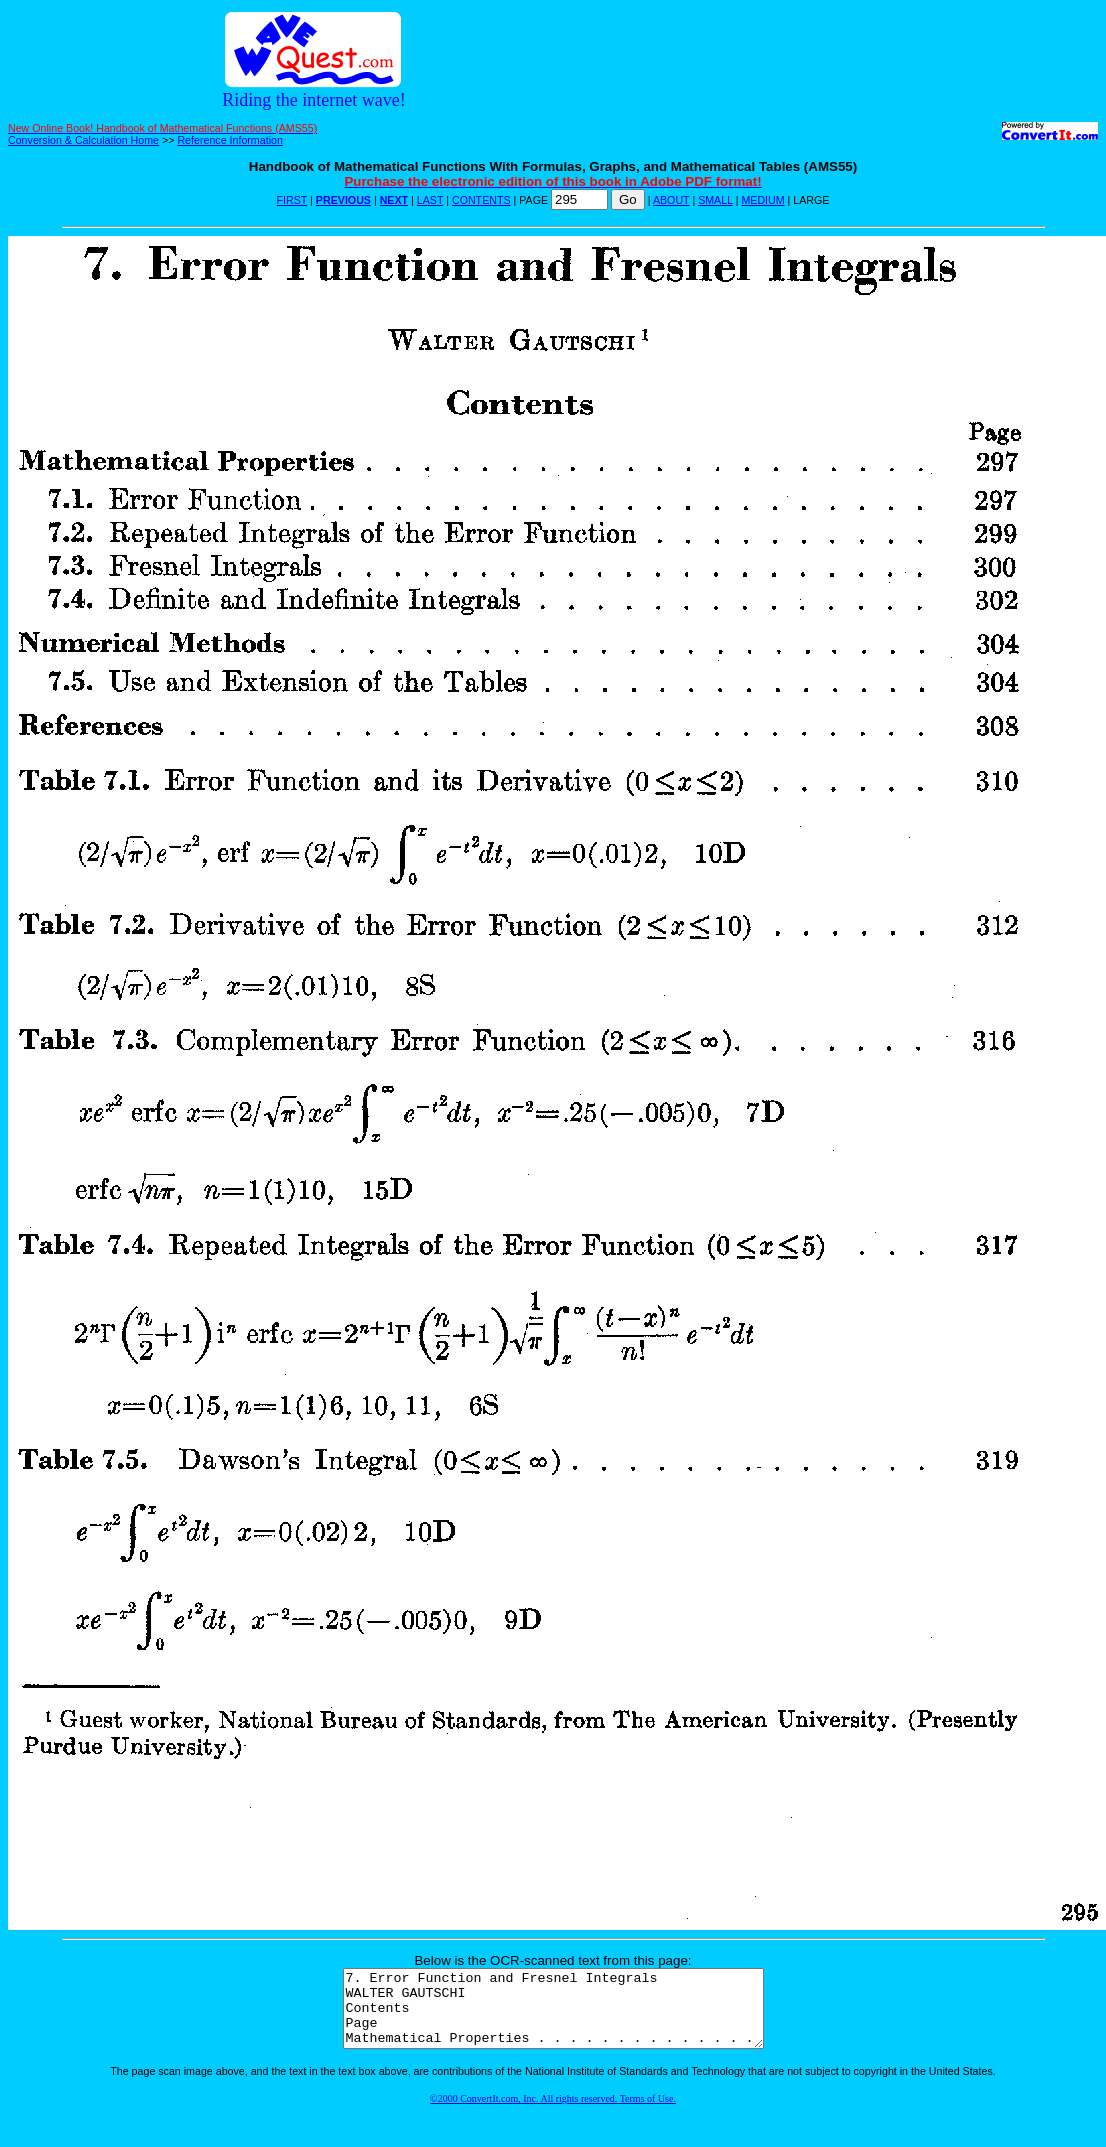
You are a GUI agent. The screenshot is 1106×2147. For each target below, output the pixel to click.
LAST (430, 200)
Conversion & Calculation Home (83, 140)
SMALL (715, 200)
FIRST (292, 200)
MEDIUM (762, 200)
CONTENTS (481, 200)
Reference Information (229, 140)
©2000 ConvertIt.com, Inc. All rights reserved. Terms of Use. (553, 2113)
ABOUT (671, 200)
